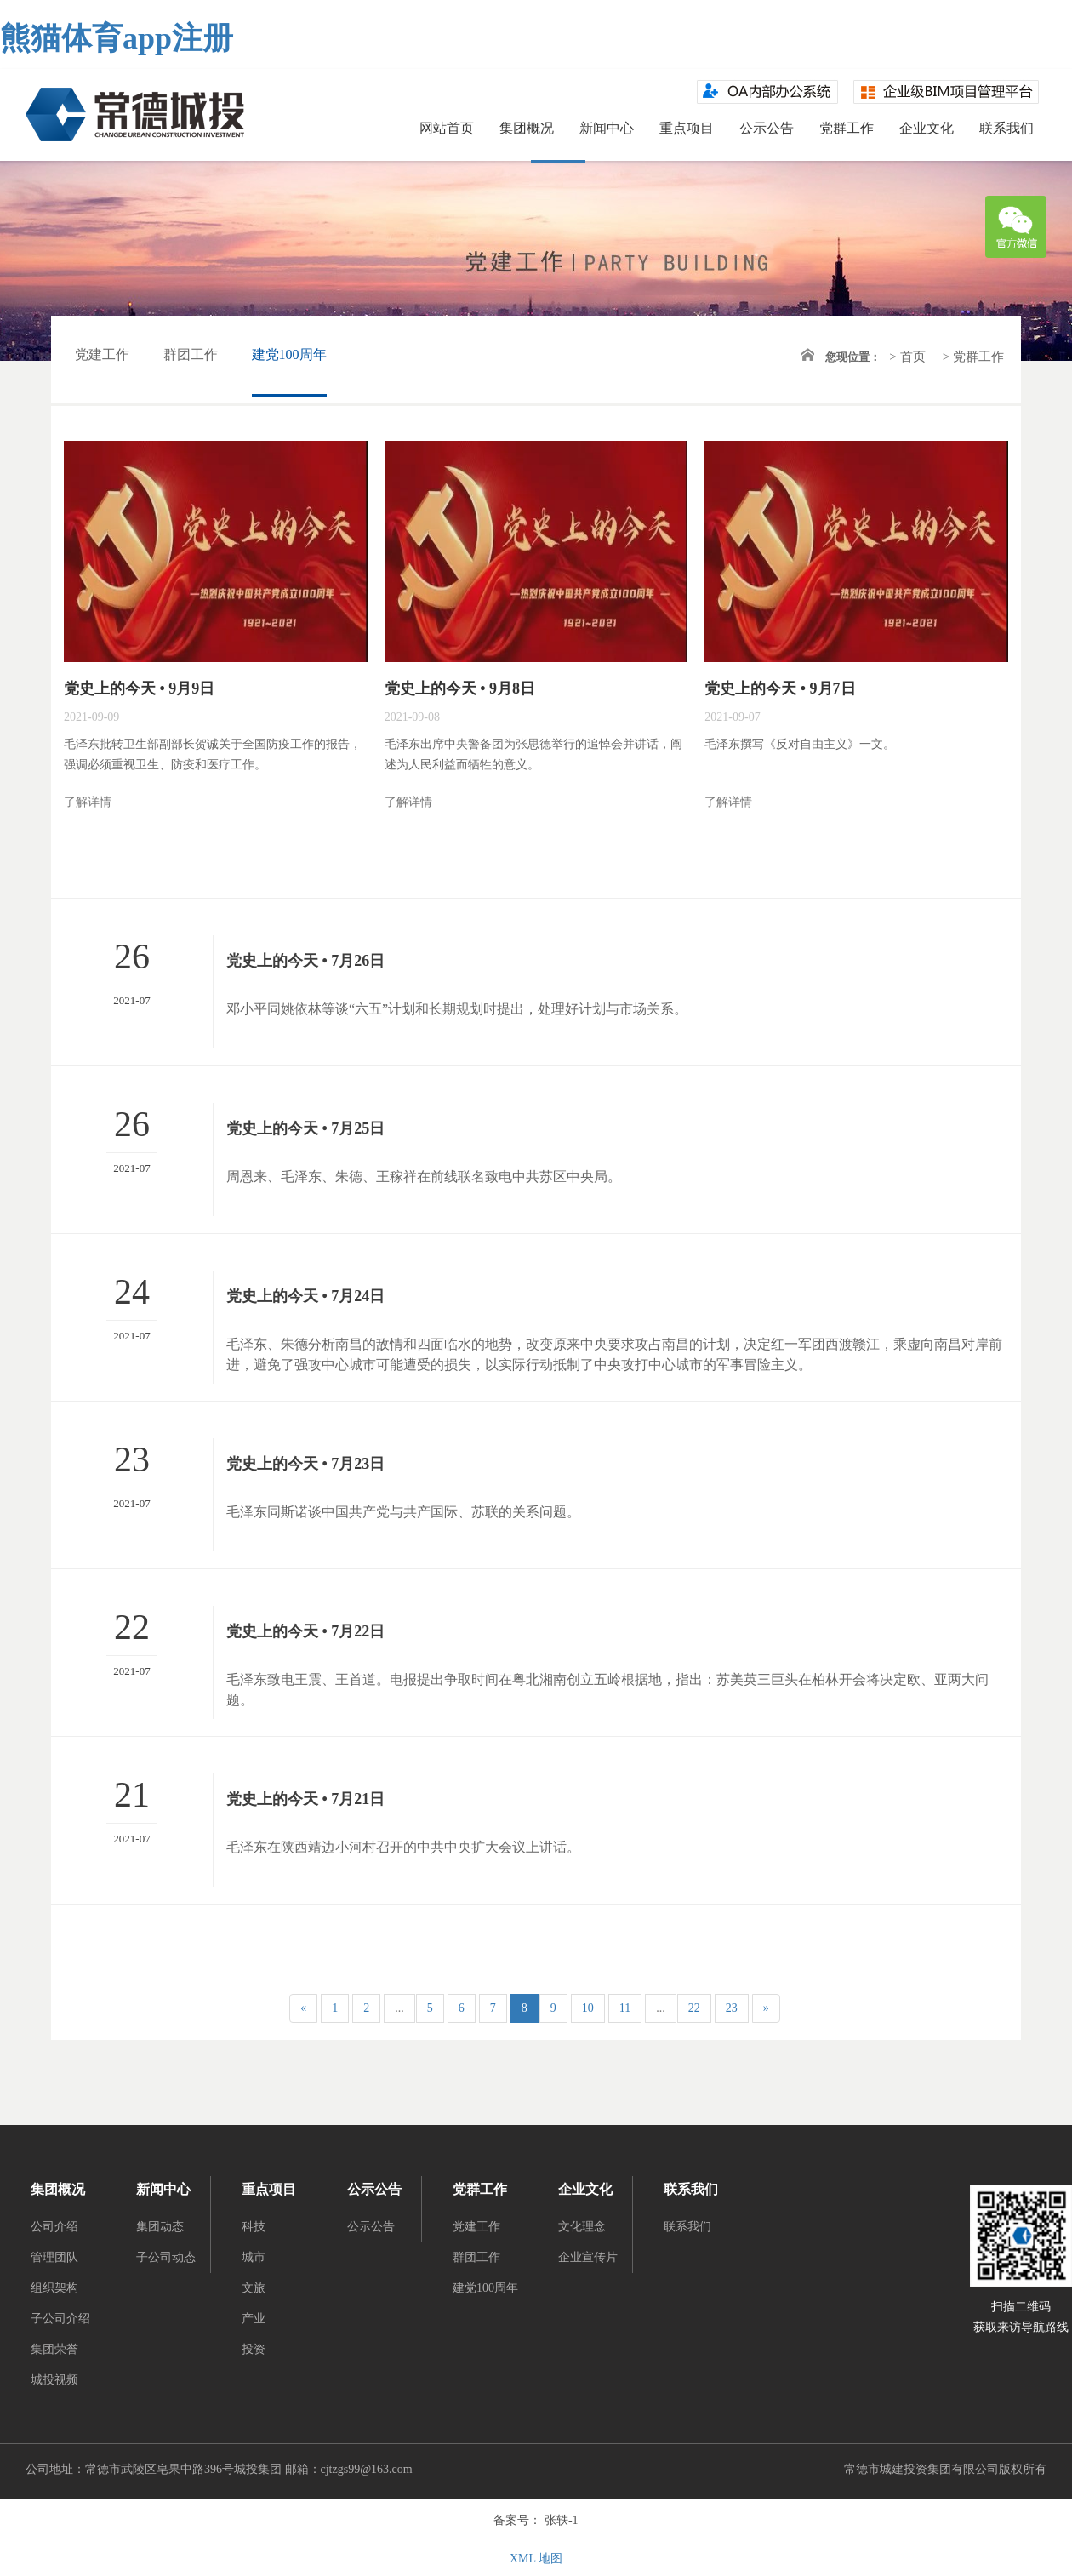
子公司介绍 (60, 2318)
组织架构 (54, 2288)
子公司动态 (166, 2257)
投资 (253, 2349)
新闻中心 (606, 128)
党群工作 (846, 128)
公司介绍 (54, 2226)
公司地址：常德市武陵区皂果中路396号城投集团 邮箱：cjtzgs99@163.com (219, 2469)
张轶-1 (562, 2520)
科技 (253, 2226)
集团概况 (526, 128)
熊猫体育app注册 (116, 38)
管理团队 (54, 2257)
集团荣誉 (54, 2349)
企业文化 (926, 128)
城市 (253, 2257)
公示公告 (766, 128)
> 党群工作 (973, 356)
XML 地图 (536, 2558)
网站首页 (446, 128)
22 (694, 2008)
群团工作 (190, 354)
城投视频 (54, 2379)
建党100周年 (289, 354)
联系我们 (1006, 128)
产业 (253, 2318)
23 (732, 2008)
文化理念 (582, 2226)
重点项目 (686, 128)
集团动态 (160, 2226)
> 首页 (907, 356)
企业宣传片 (588, 2257)
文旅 (253, 2288)
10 (588, 2008)
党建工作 (102, 354)
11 (624, 2008)
